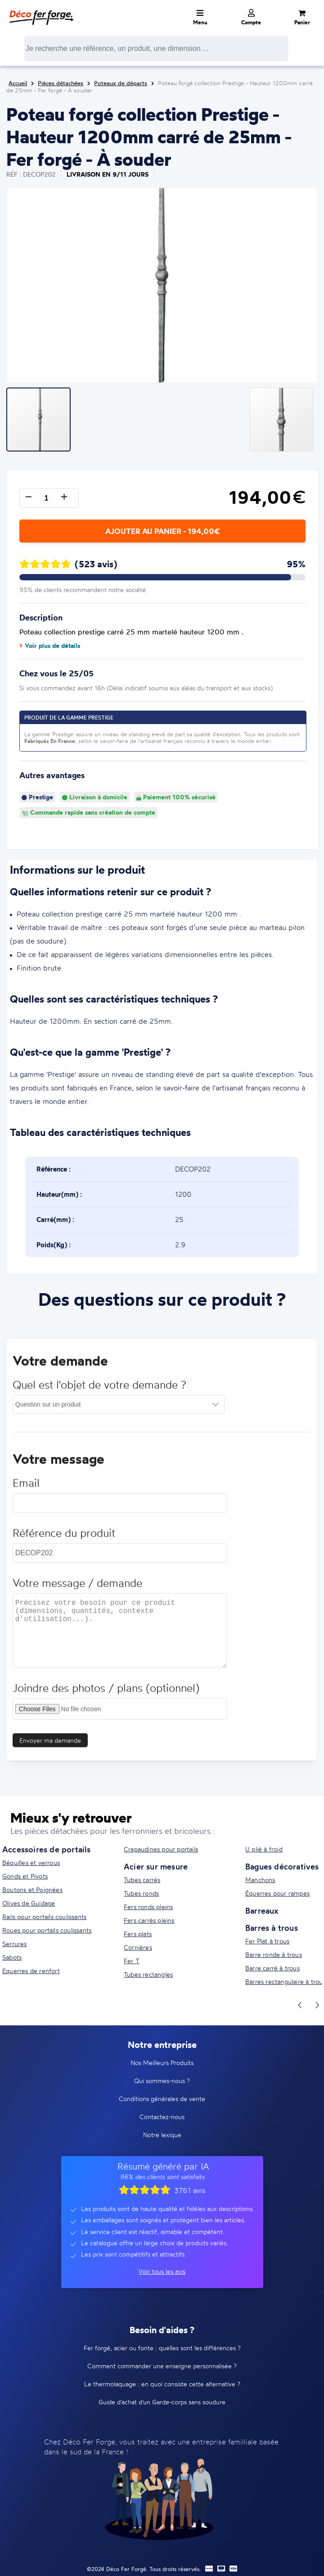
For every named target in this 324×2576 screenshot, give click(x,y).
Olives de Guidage (28, 1903)
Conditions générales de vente (162, 2098)
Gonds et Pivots (25, 1876)
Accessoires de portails (46, 1849)
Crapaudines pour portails (161, 1849)
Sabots (12, 1957)
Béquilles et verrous (31, 1862)
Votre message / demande (77, 1589)
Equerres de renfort (31, 1970)
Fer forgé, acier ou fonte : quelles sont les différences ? (162, 2348)
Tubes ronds (141, 1893)
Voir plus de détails (49, 646)
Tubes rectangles (148, 1974)
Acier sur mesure (156, 1866)
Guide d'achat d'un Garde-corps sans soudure (162, 2402)
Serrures (14, 1943)
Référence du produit (64, 1539)
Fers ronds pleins (148, 1906)
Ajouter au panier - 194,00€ (162, 531)
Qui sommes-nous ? (162, 2080)
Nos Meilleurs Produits (162, 2062)
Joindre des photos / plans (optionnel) (106, 1694)
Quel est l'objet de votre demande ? (99, 1391)
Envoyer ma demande (50, 1747)
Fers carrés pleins (149, 1920)
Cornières (138, 1947)
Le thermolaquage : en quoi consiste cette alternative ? (162, 2384)
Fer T (132, 1961)
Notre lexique (162, 2134)
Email (26, 1489)
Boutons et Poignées (32, 1889)
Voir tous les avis (162, 2271)
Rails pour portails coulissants (44, 1916)
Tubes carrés (142, 1879)
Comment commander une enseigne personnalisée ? (162, 2366)
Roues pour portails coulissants (46, 1930)
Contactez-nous (162, 2116)
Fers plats (138, 1934)
